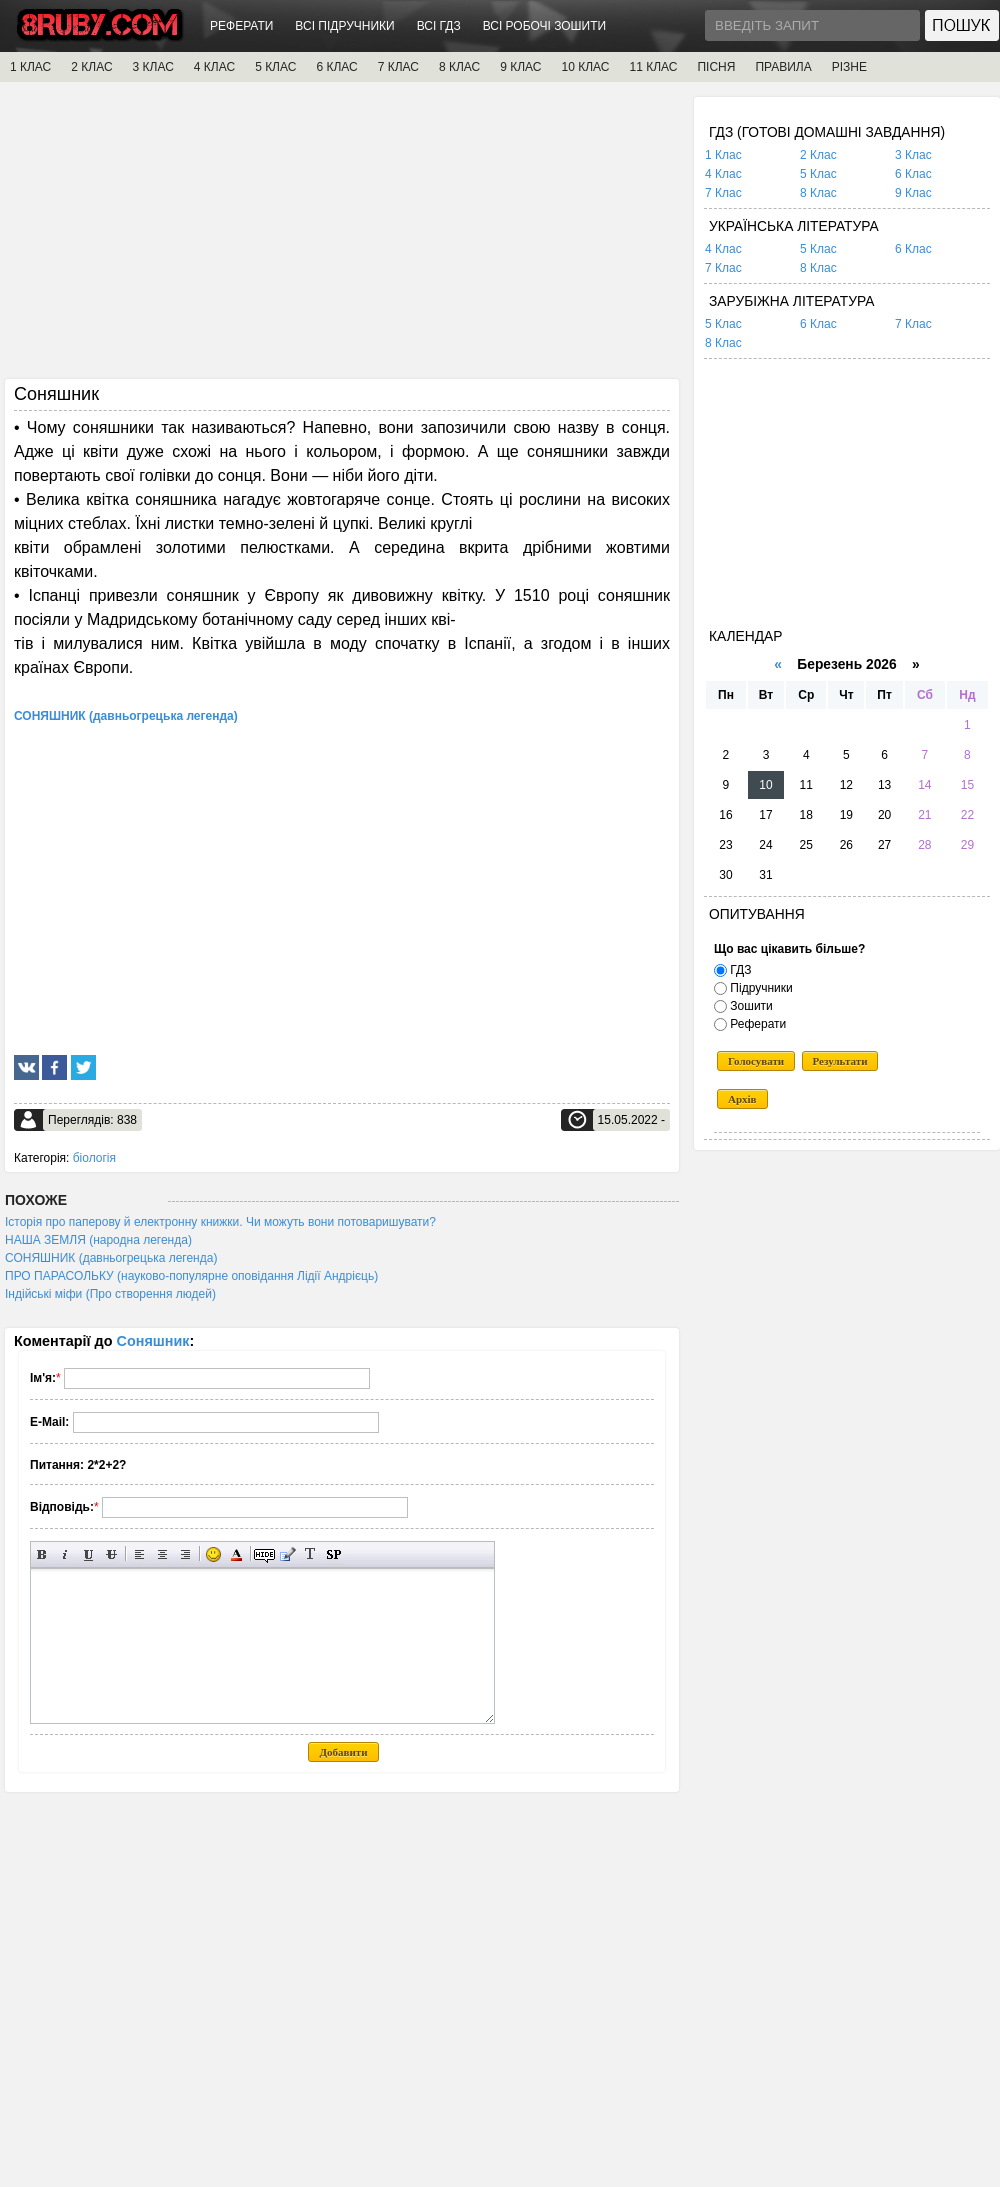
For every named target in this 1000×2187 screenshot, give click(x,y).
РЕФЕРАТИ (241, 26)
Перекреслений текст (111, 1554)
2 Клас (818, 155)
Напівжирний (42, 1554)
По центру (162, 1554)
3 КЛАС (153, 67)
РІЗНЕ (849, 67)
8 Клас (818, 193)
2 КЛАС (91, 67)
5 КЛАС (275, 67)
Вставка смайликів (213, 1554)
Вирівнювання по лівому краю (139, 1554)
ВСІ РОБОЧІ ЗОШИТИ (545, 26)
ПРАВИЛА (783, 67)
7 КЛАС (398, 67)
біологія (94, 1158)
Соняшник (153, 1341)
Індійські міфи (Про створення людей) (110, 1294)
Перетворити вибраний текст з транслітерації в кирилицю (310, 1554)
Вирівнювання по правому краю (185, 1554)
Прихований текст (264, 1554)
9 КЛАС (520, 67)
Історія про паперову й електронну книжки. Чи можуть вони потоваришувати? (220, 1222)
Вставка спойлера (333, 1554)
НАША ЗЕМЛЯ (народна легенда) (98, 1240)
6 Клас (913, 174)
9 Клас (913, 193)
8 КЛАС (459, 67)
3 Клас (913, 155)
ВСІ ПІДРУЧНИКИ (344, 26)
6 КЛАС (336, 67)
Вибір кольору (236, 1554)
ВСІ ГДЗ (439, 26)
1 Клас (723, 155)
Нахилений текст (65, 1554)
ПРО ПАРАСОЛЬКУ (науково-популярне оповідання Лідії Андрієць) (191, 1276)
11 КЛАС (653, 67)
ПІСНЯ (716, 67)
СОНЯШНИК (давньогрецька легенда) (111, 1258)
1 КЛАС (30, 67)
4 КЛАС (214, 67)
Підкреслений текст (88, 1554)
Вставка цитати (287, 1554)
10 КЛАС (586, 67)
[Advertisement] (342, 237)
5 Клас (818, 174)
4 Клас (723, 174)
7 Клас (723, 193)
